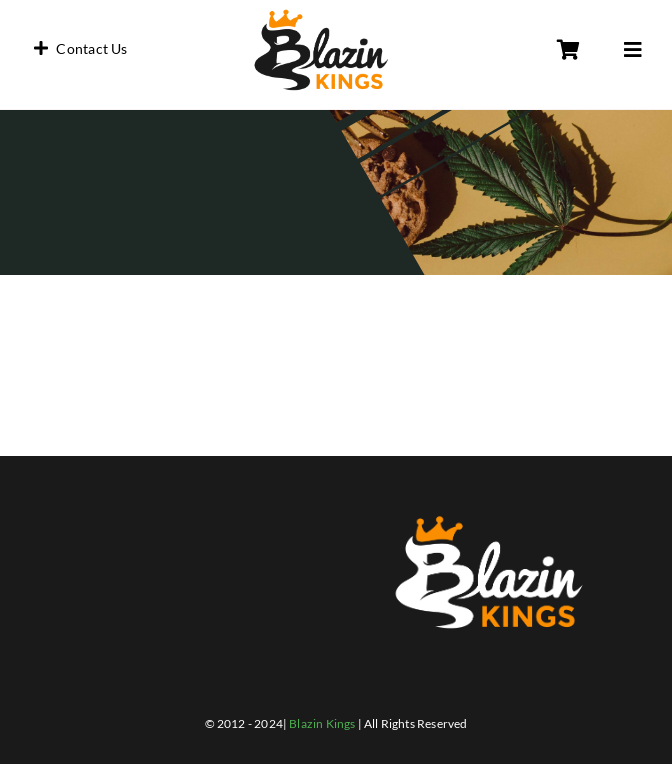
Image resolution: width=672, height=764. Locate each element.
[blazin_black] (321, 12)
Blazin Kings (322, 723)
